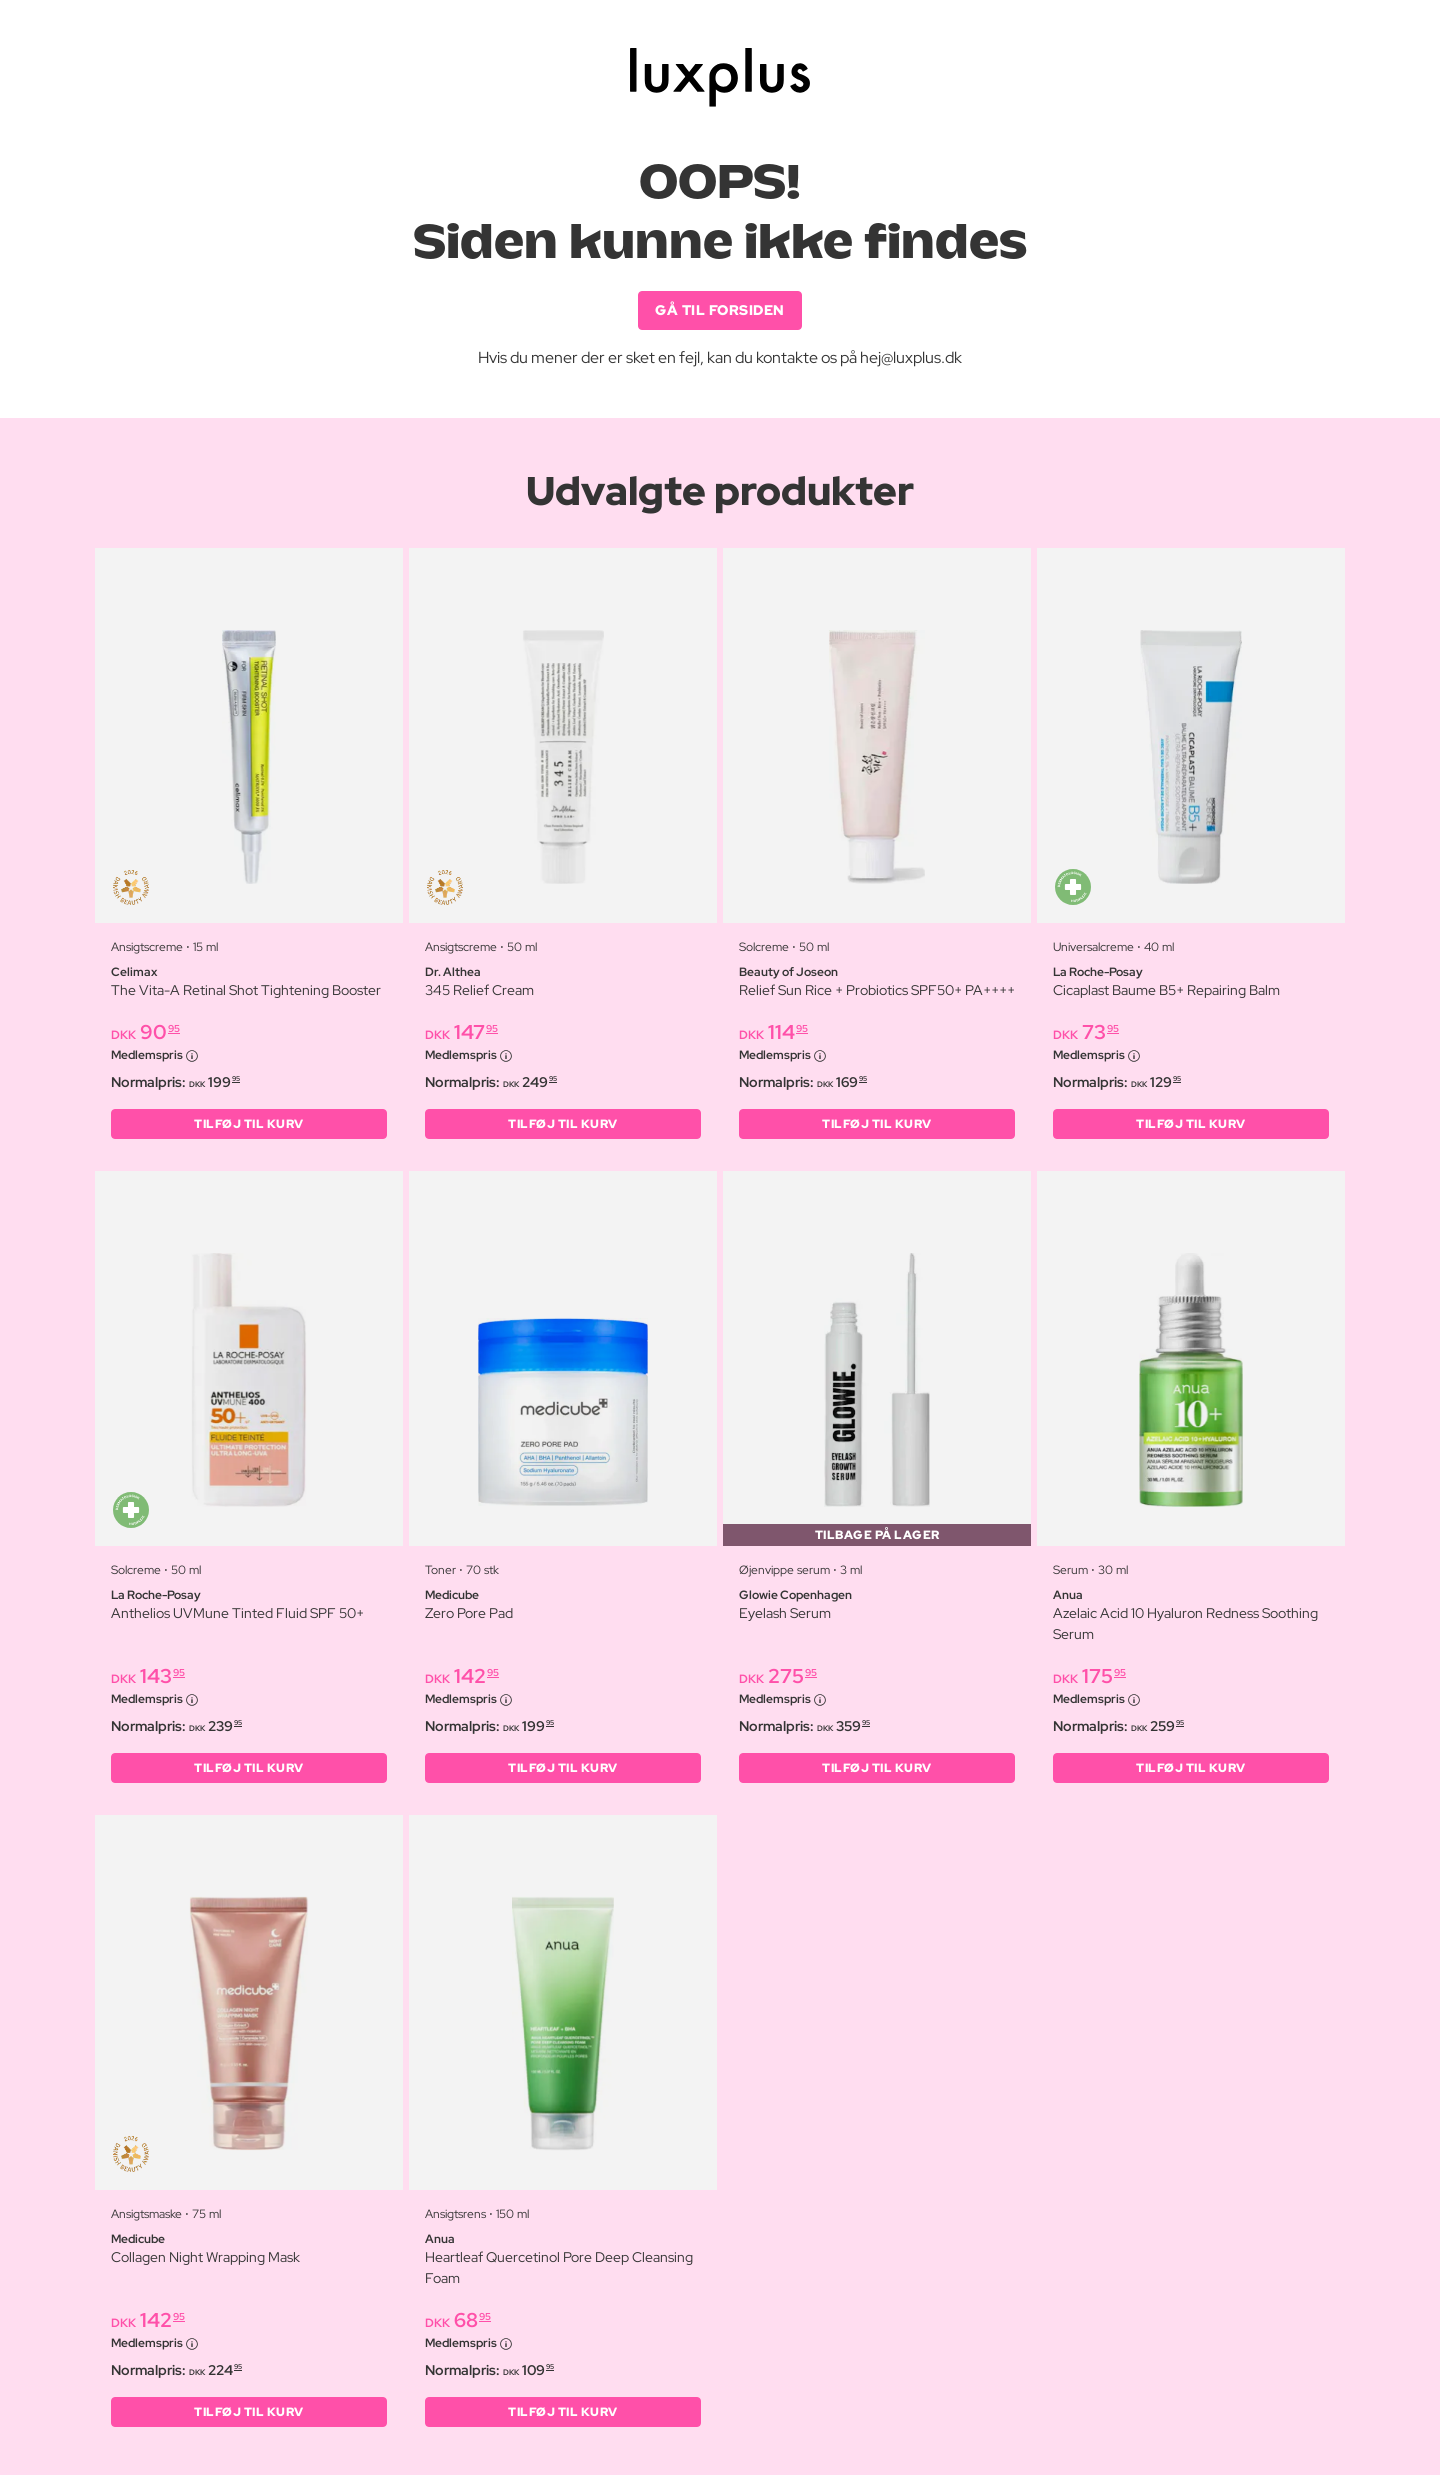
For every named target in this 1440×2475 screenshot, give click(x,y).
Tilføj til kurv (249, 1124)
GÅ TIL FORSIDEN (720, 310)
